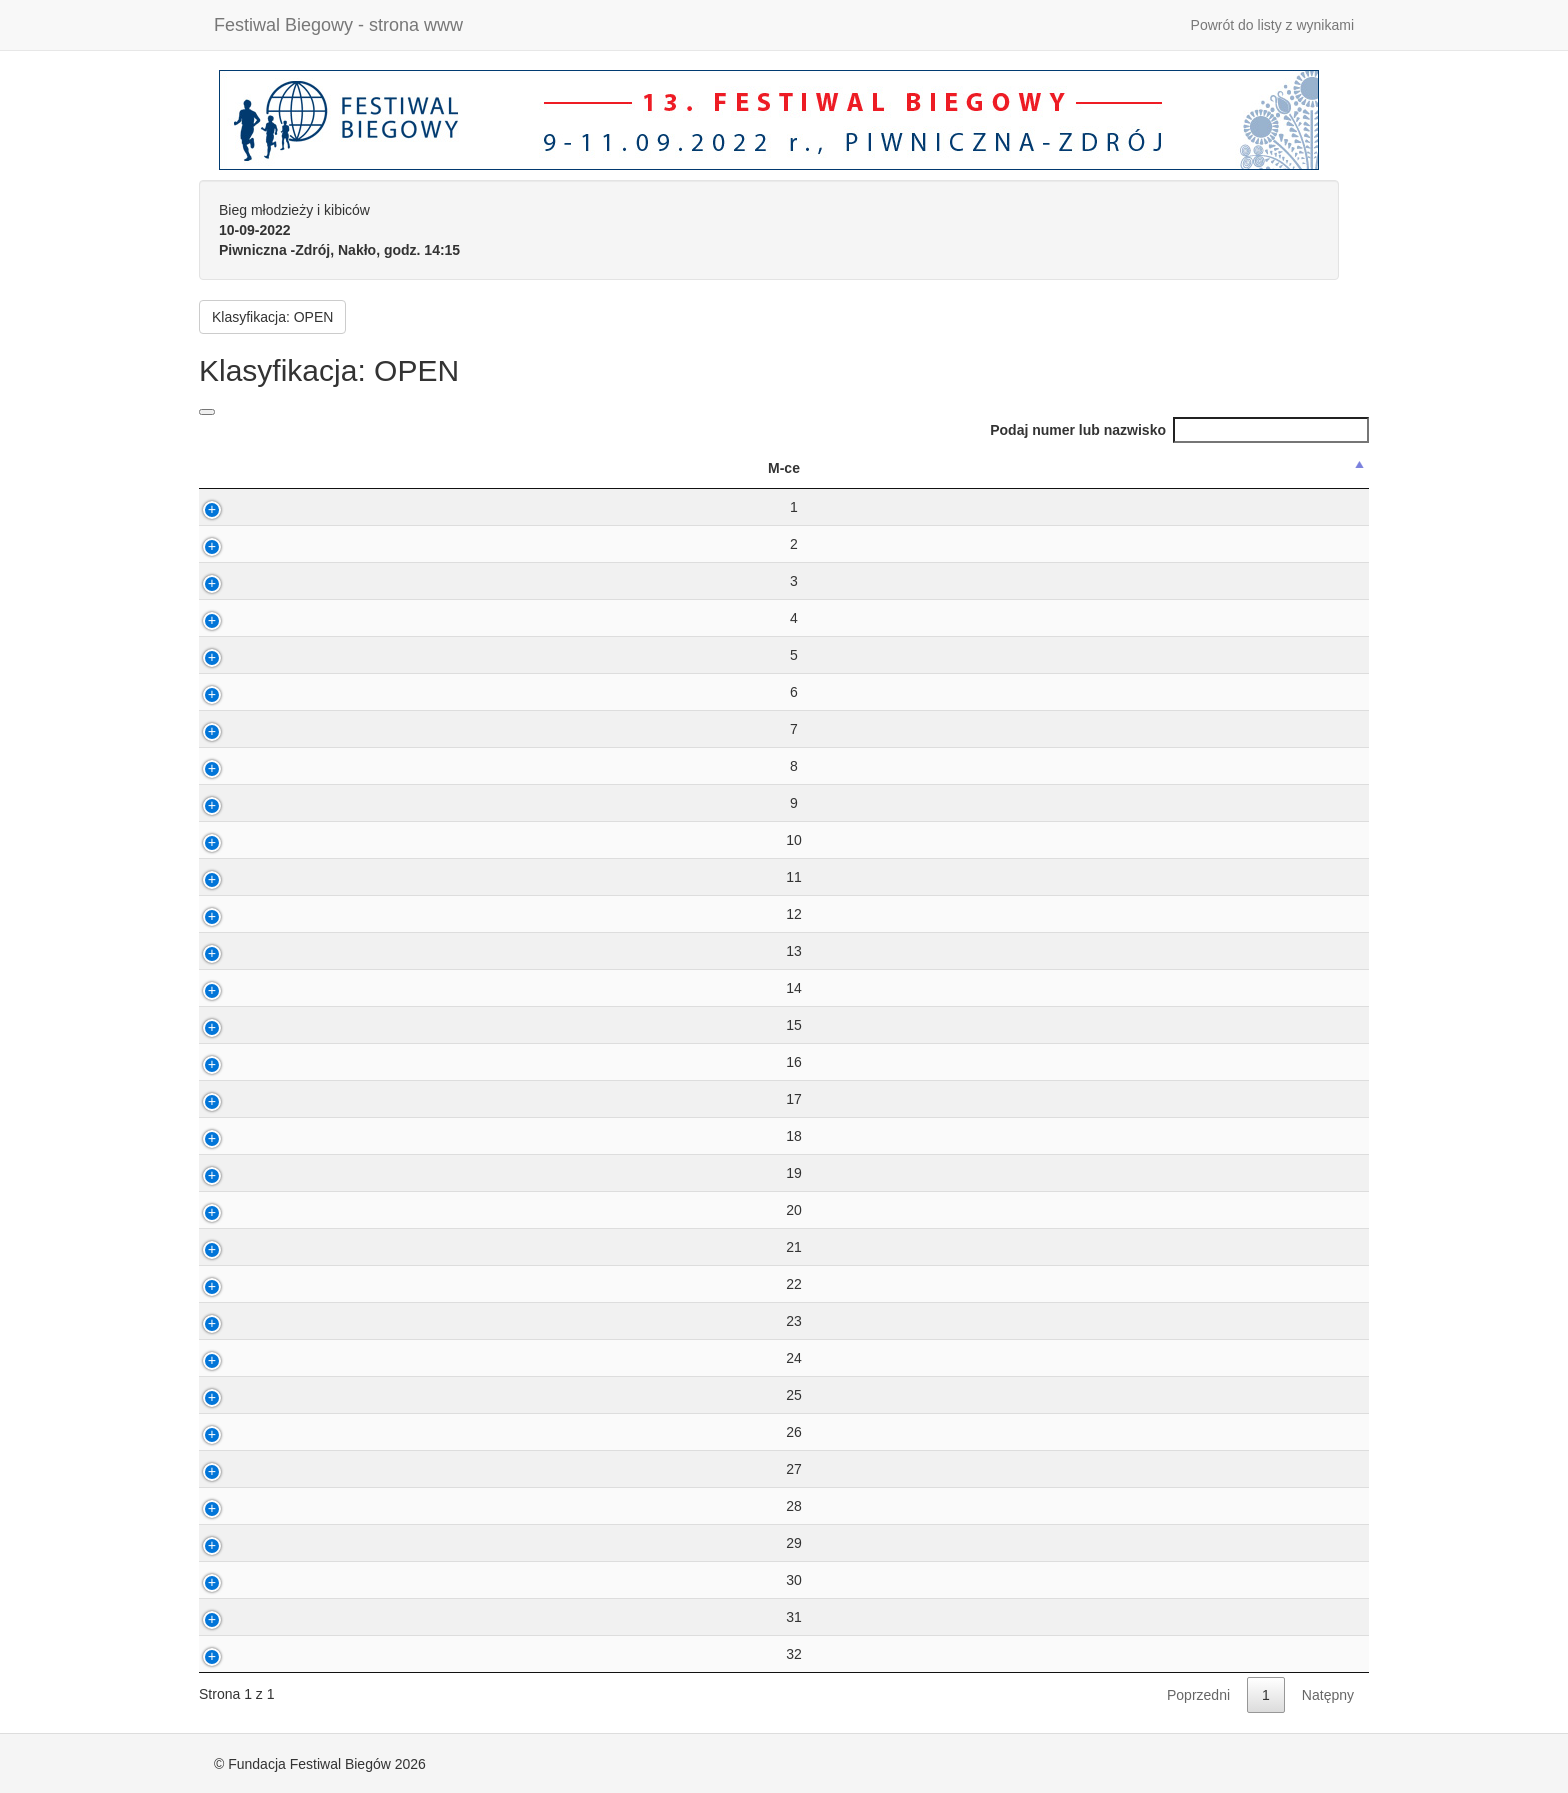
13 (246, 951)
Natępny (1328, 1695)
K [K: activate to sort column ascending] (794, 468)
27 (246, 1469)
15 (246, 1025)
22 (246, 1284)
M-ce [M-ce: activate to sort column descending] (236, 468)
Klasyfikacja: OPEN (272, 317)
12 (246, 914)
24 (246, 1358)
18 (246, 1136)
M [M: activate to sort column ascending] (743, 468)
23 (246, 1321)
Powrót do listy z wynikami (1272, 25)
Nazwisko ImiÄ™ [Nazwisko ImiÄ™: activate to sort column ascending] (490, 468)
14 (246, 988)
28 (246, 1506)
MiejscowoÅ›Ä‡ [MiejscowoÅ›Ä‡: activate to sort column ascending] (899, 468)
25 (246, 1395)
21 (246, 1247)
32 (246, 1654)
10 (246, 840)
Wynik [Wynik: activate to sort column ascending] (666, 468)
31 (246, 1617)
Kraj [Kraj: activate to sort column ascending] (1291, 468)
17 (246, 1099)
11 (246, 877)
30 (246, 1580)
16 (246, 1062)
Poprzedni (1198, 1695)
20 (246, 1210)
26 (246, 1432)
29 (246, 1543)
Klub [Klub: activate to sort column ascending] (1096, 468)
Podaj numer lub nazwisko (1179, 430)
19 (246, 1173)
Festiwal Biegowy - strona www (338, 25)
